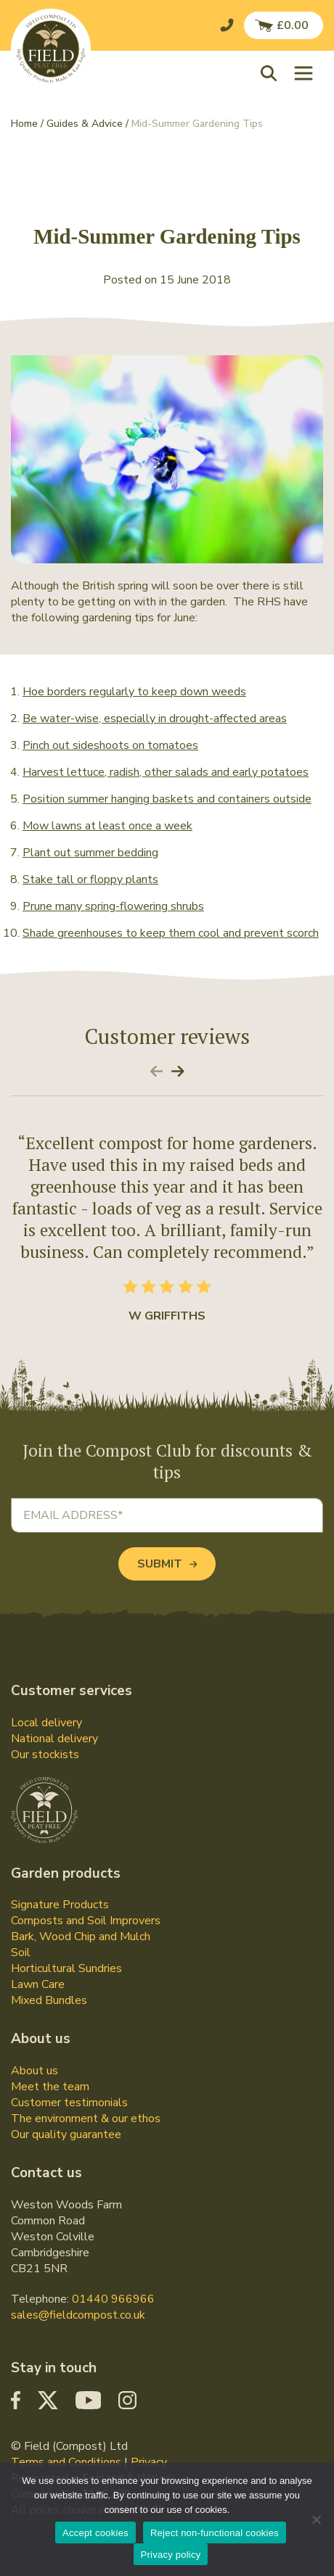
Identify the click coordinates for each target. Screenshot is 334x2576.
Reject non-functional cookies (214, 2532)
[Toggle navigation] (303, 73)
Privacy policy (171, 2554)
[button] (272, 73)
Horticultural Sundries (66, 1968)
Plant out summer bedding (90, 853)
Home (24, 124)
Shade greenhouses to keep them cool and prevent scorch (171, 933)
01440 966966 (113, 2299)
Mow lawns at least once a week (107, 826)
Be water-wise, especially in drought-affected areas (155, 718)
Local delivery (46, 1723)
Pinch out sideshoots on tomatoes (110, 745)
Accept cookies (95, 2532)
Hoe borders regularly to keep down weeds (134, 692)
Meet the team (50, 2087)
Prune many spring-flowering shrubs (113, 906)
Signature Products (60, 1905)
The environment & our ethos (85, 2118)
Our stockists (45, 1755)
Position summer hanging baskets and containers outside (167, 799)
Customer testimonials (69, 2103)
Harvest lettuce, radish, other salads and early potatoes (166, 772)
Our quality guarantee (66, 2134)
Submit (167, 1564)
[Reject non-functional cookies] (316, 2519)
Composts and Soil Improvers (85, 1921)
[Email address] (167, 1515)
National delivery (54, 1739)
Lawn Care (38, 1984)
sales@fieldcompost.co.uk (78, 2315)
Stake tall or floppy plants (90, 879)
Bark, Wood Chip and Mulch (80, 1937)
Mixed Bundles (49, 2000)
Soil (20, 1952)
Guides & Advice (84, 124)
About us (34, 2071)
